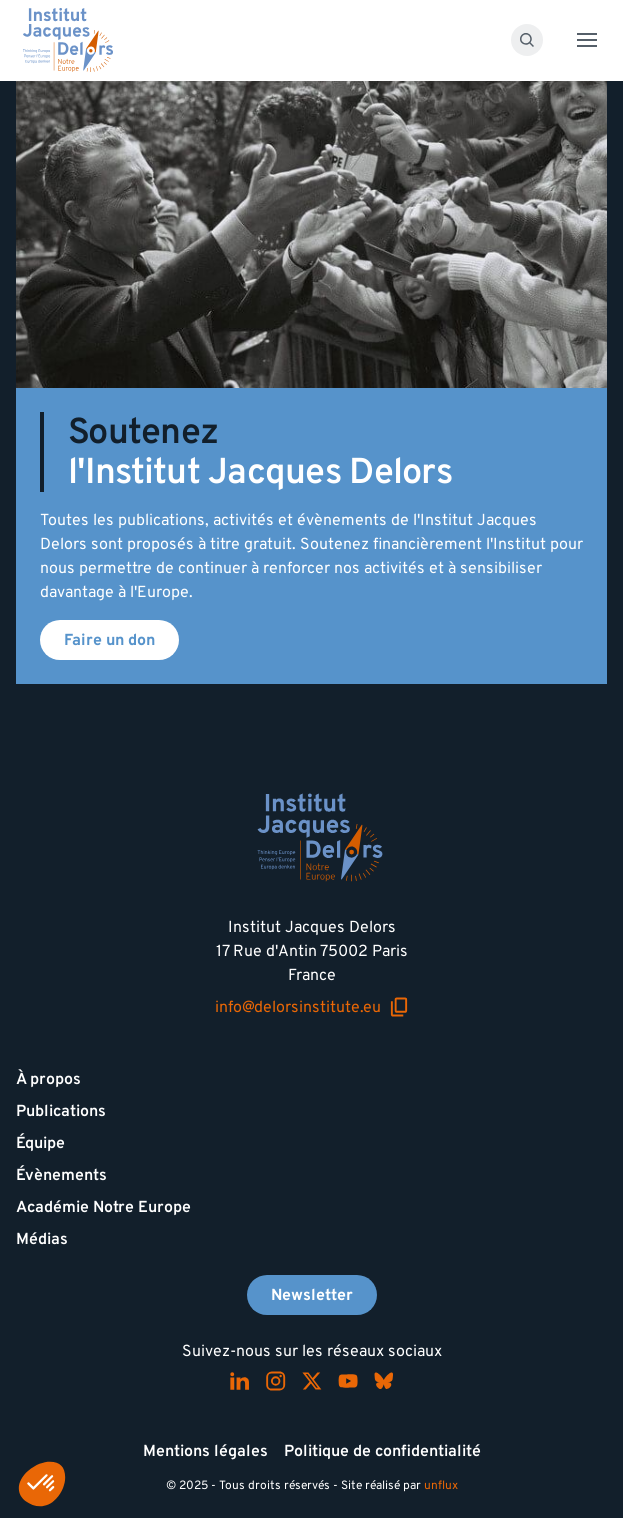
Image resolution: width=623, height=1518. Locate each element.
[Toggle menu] (587, 40)
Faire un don (109, 640)
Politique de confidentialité (382, 1451)
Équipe (40, 1143)
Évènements (61, 1175)
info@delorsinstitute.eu (312, 1007)
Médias (42, 1239)
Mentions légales (205, 1451)
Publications (61, 1111)
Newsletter (312, 1295)
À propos (48, 1079)
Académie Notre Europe (103, 1207)
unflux (441, 1485)
